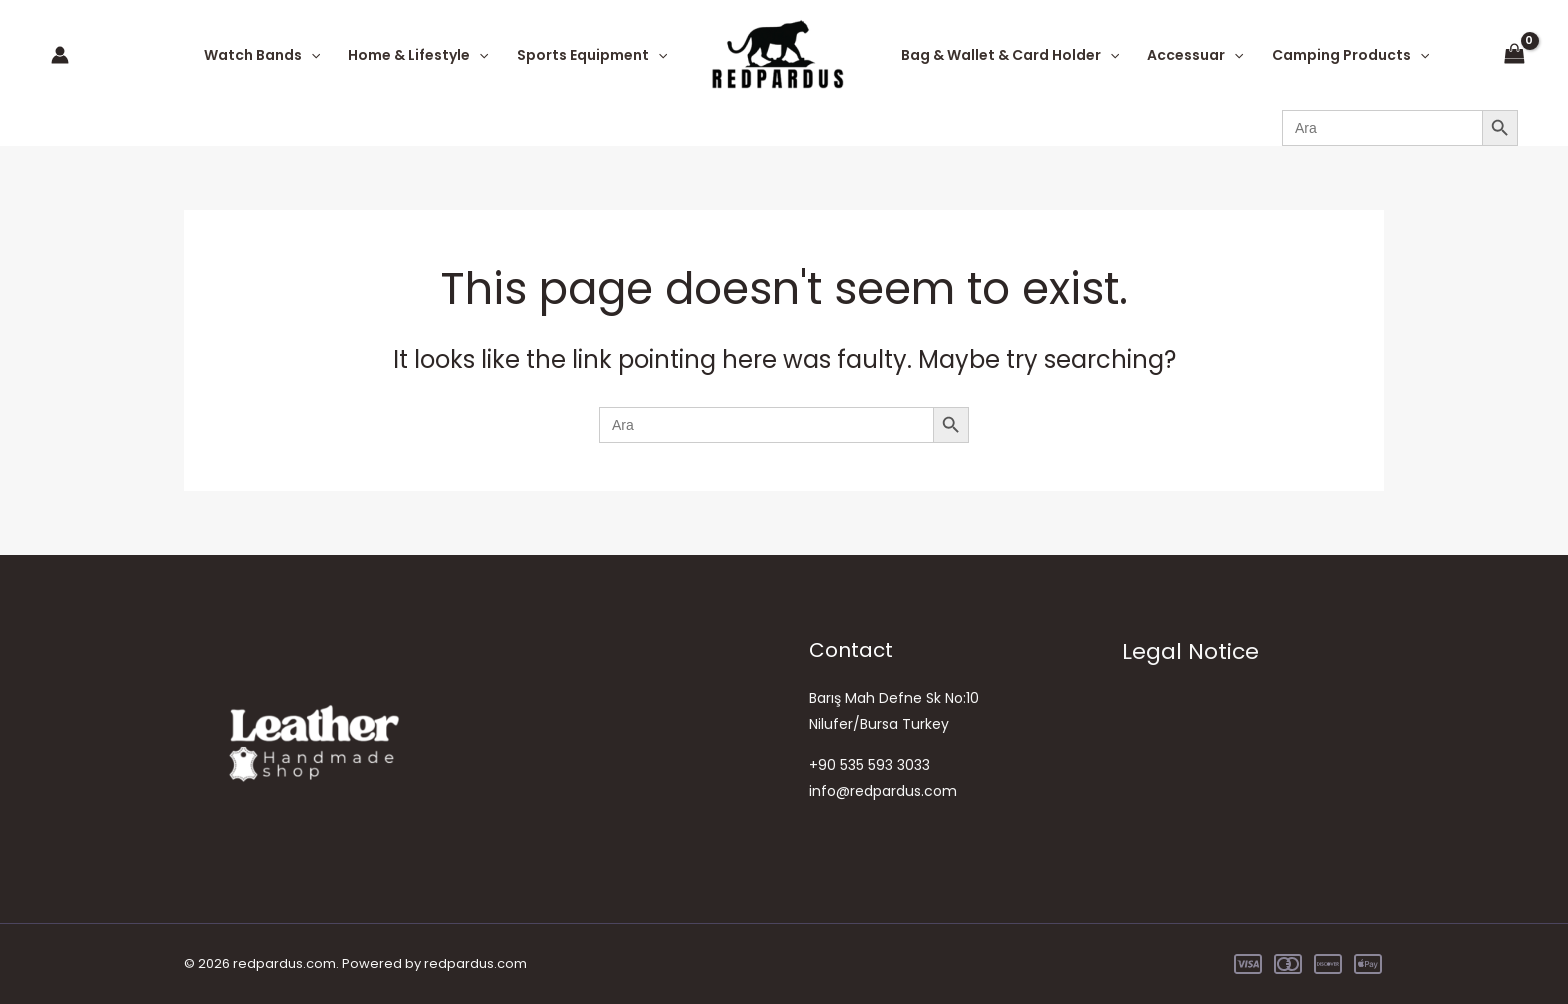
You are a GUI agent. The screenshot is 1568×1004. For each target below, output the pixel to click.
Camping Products (1350, 55)
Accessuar (1195, 55)
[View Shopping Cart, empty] (1514, 54)
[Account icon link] (60, 55)
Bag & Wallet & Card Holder (1010, 55)
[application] (311, 55)
